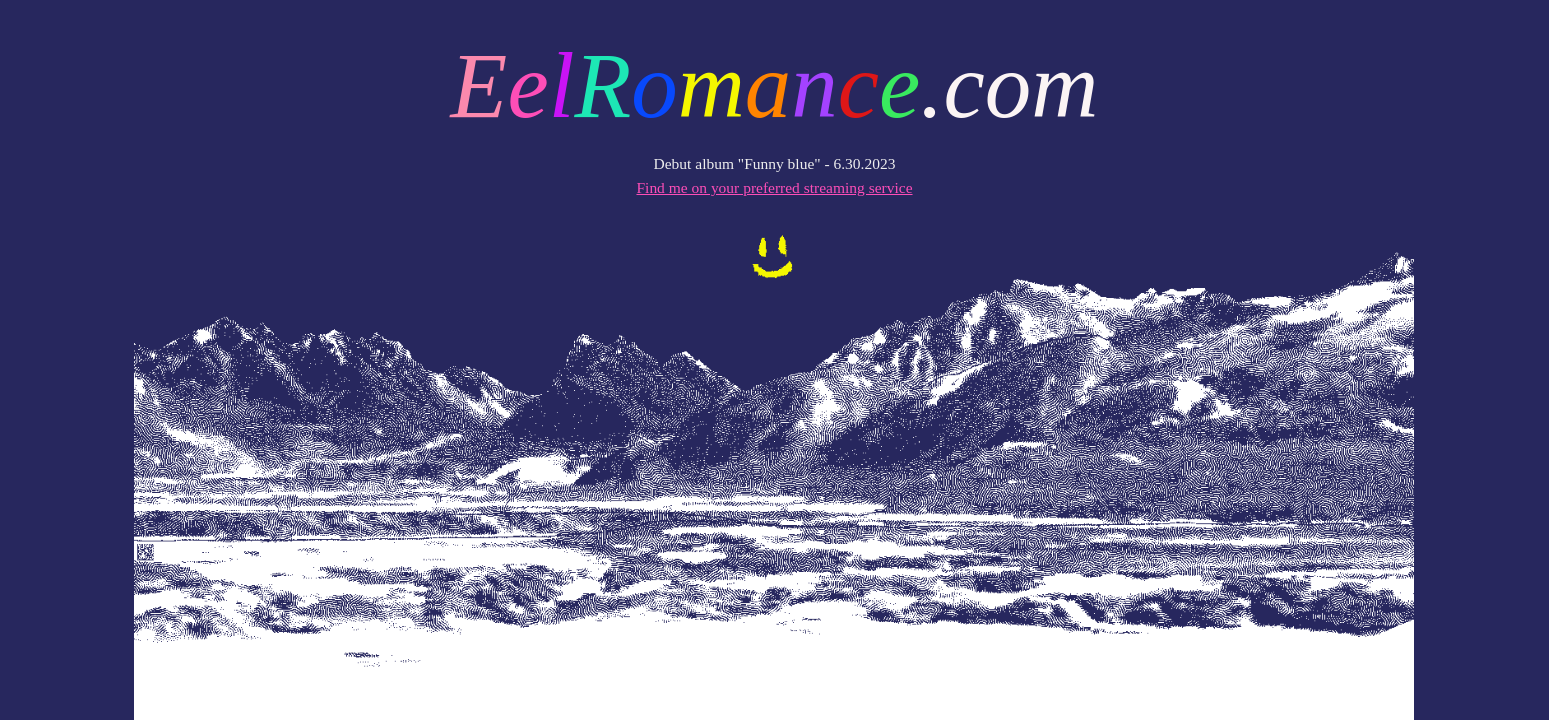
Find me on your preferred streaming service (774, 187)
